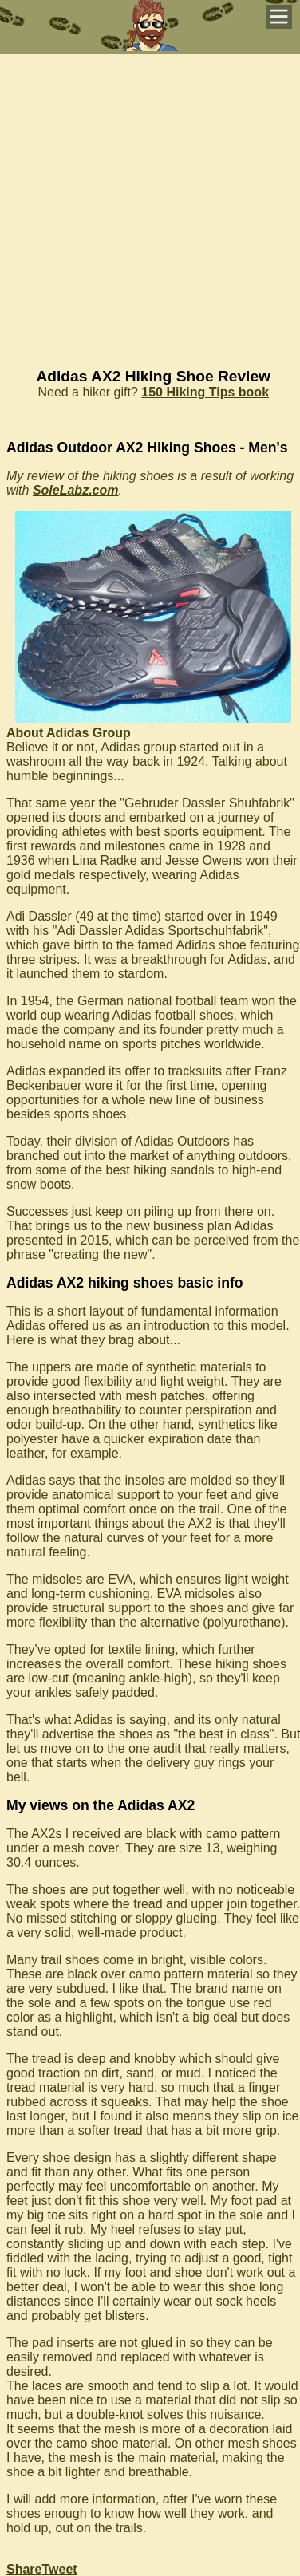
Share (23, 2569)
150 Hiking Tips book (205, 392)
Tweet (59, 2569)
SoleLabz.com (76, 490)
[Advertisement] (149, 203)
